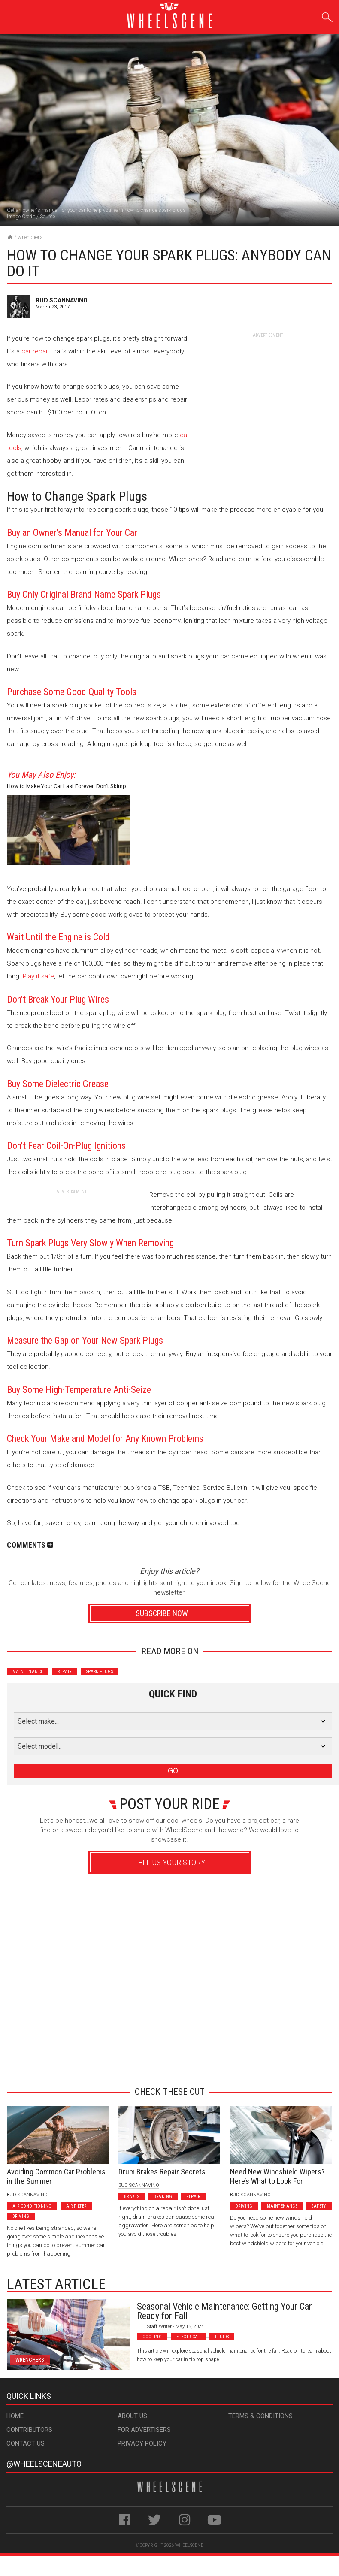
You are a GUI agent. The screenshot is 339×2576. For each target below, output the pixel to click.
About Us (132, 2416)
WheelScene (189, 2545)
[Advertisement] (267, 392)
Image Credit (21, 217)
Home (15, 2416)
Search (327, 16)
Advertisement (166, 2065)
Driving (21, 2216)
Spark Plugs (99, 1671)
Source (47, 217)
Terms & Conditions (260, 2416)
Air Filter (76, 2206)
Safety (319, 2206)
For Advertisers (144, 2430)
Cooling (152, 2336)
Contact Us (25, 2443)
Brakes (131, 2196)
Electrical (188, 2336)
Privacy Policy (142, 2443)
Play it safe (38, 976)
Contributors (29, 2430)
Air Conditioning (31, 2206)
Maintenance (27, 1671)
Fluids (222, 2336)
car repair (35, 351)
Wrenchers (30, 237)
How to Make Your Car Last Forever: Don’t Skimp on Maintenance (66, 787)
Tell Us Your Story (169, 1862)
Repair (64, 1671)
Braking (163, 2196)
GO (173, 1770)
